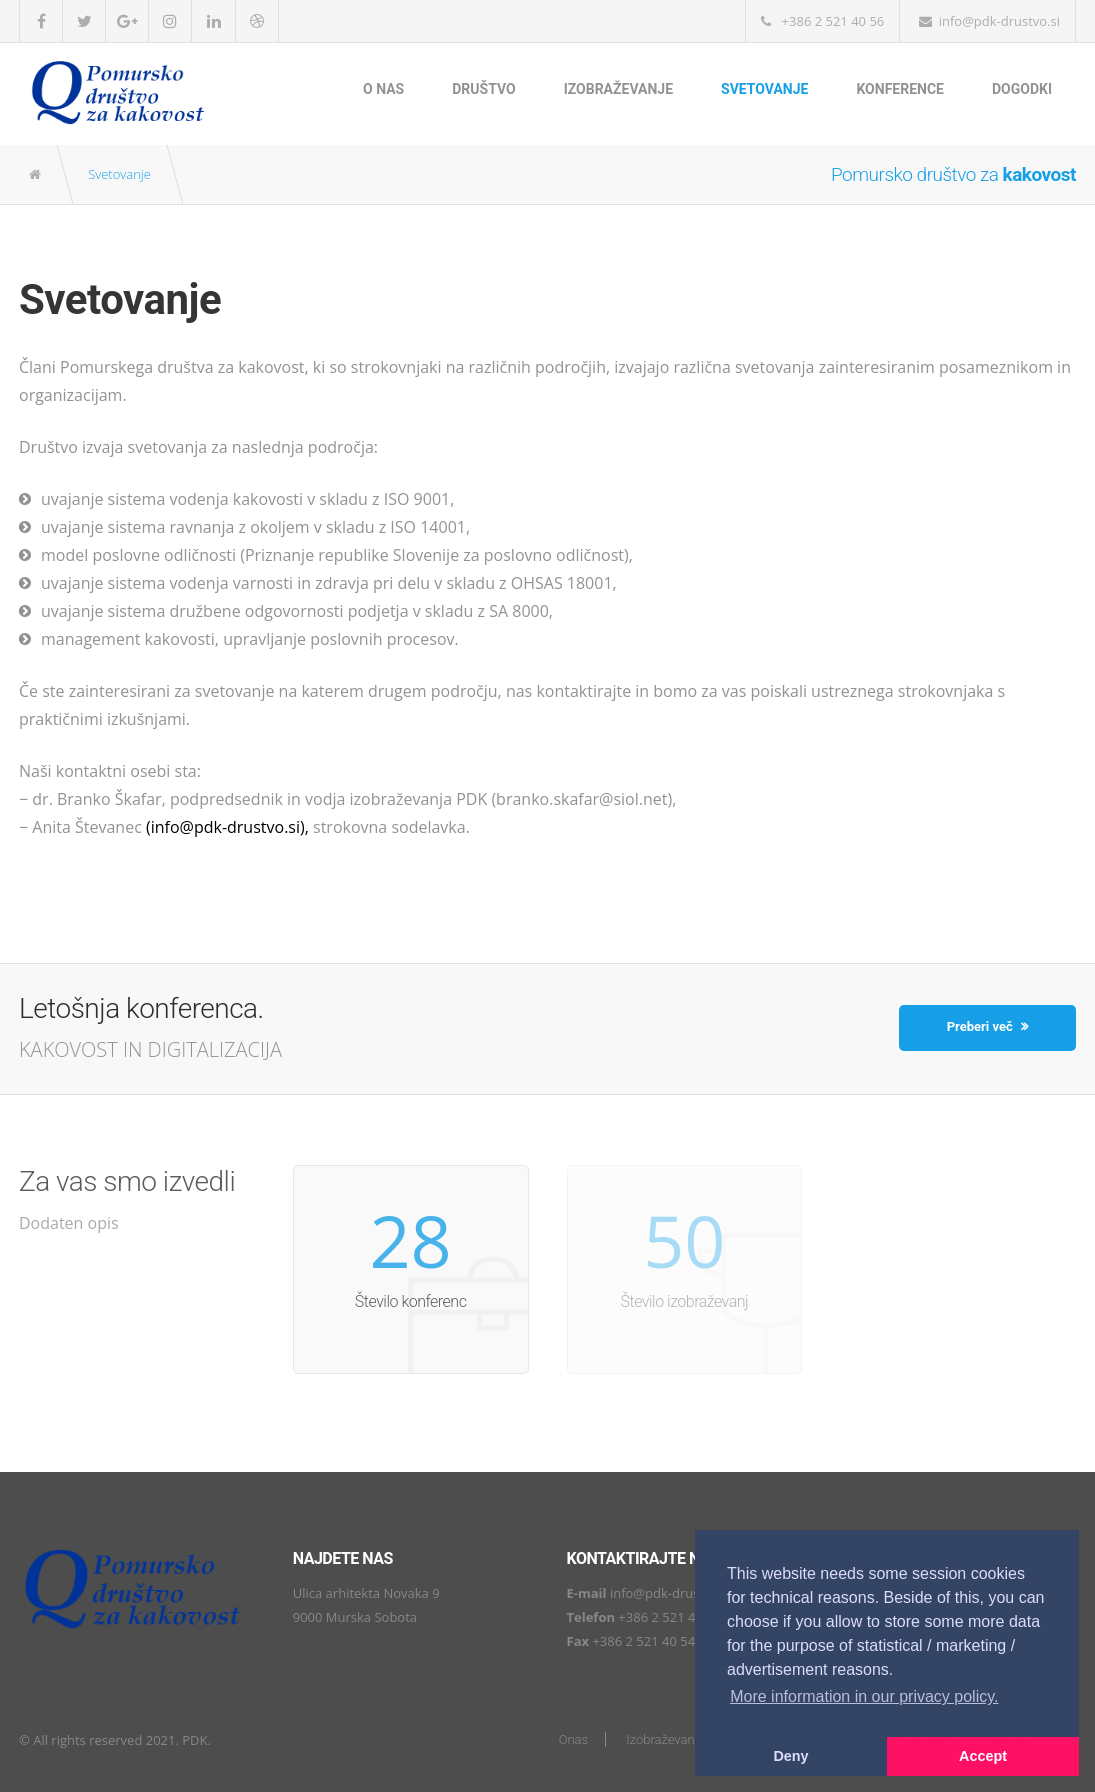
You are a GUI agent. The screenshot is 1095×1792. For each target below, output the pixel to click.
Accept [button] (983, 1756)
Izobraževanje (618, 89)
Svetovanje (764, 89)
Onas (574, 1739)
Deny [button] (790, 1756)
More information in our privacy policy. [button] (864, 1696)
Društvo (483, 89)
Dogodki (1022, 89)
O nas (383, 89)
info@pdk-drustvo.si (670, 1593)
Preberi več (987, 1026)
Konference (900, 89)
